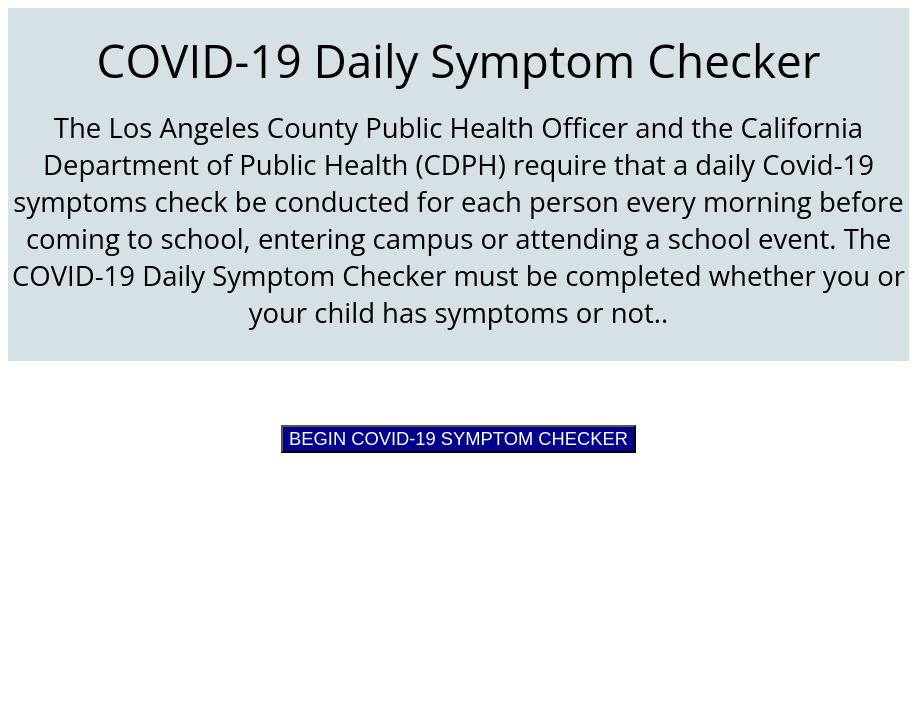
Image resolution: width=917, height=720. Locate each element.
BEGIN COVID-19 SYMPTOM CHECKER (458, 438)
